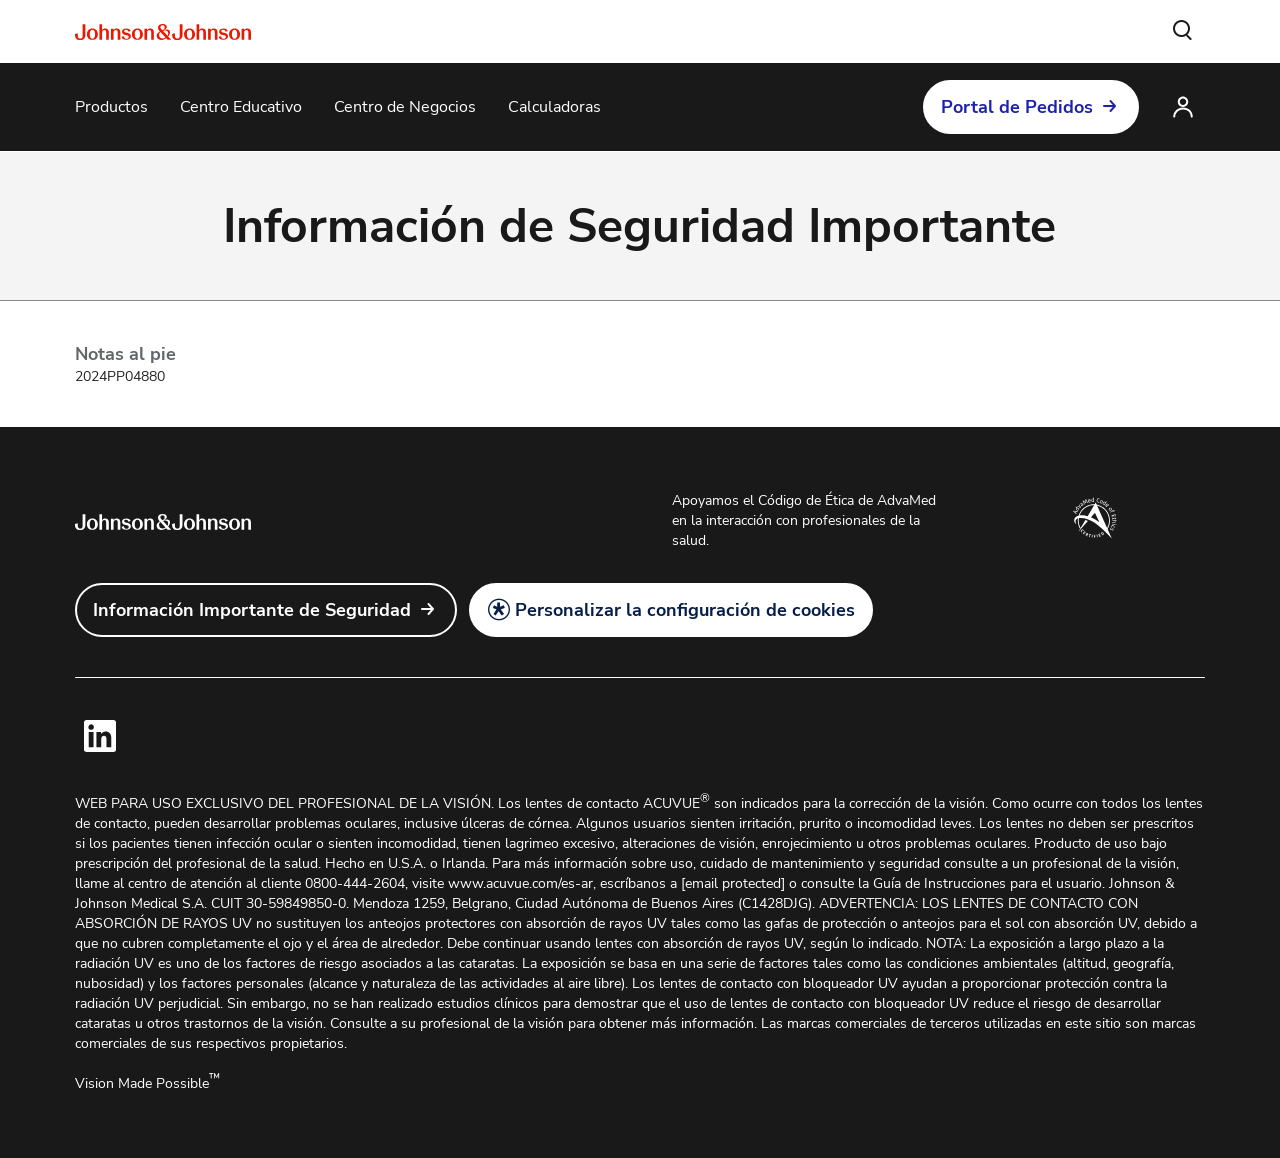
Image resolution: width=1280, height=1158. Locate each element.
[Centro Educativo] (241, 107)
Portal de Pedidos (1017, 107)
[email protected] (733, 883)
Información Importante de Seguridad (252, 610)
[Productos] (111, 107)
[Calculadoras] (554, 107)
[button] (1183, 31)
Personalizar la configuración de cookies (685, 610)
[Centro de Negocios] (405, 107)
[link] (266, 610)
